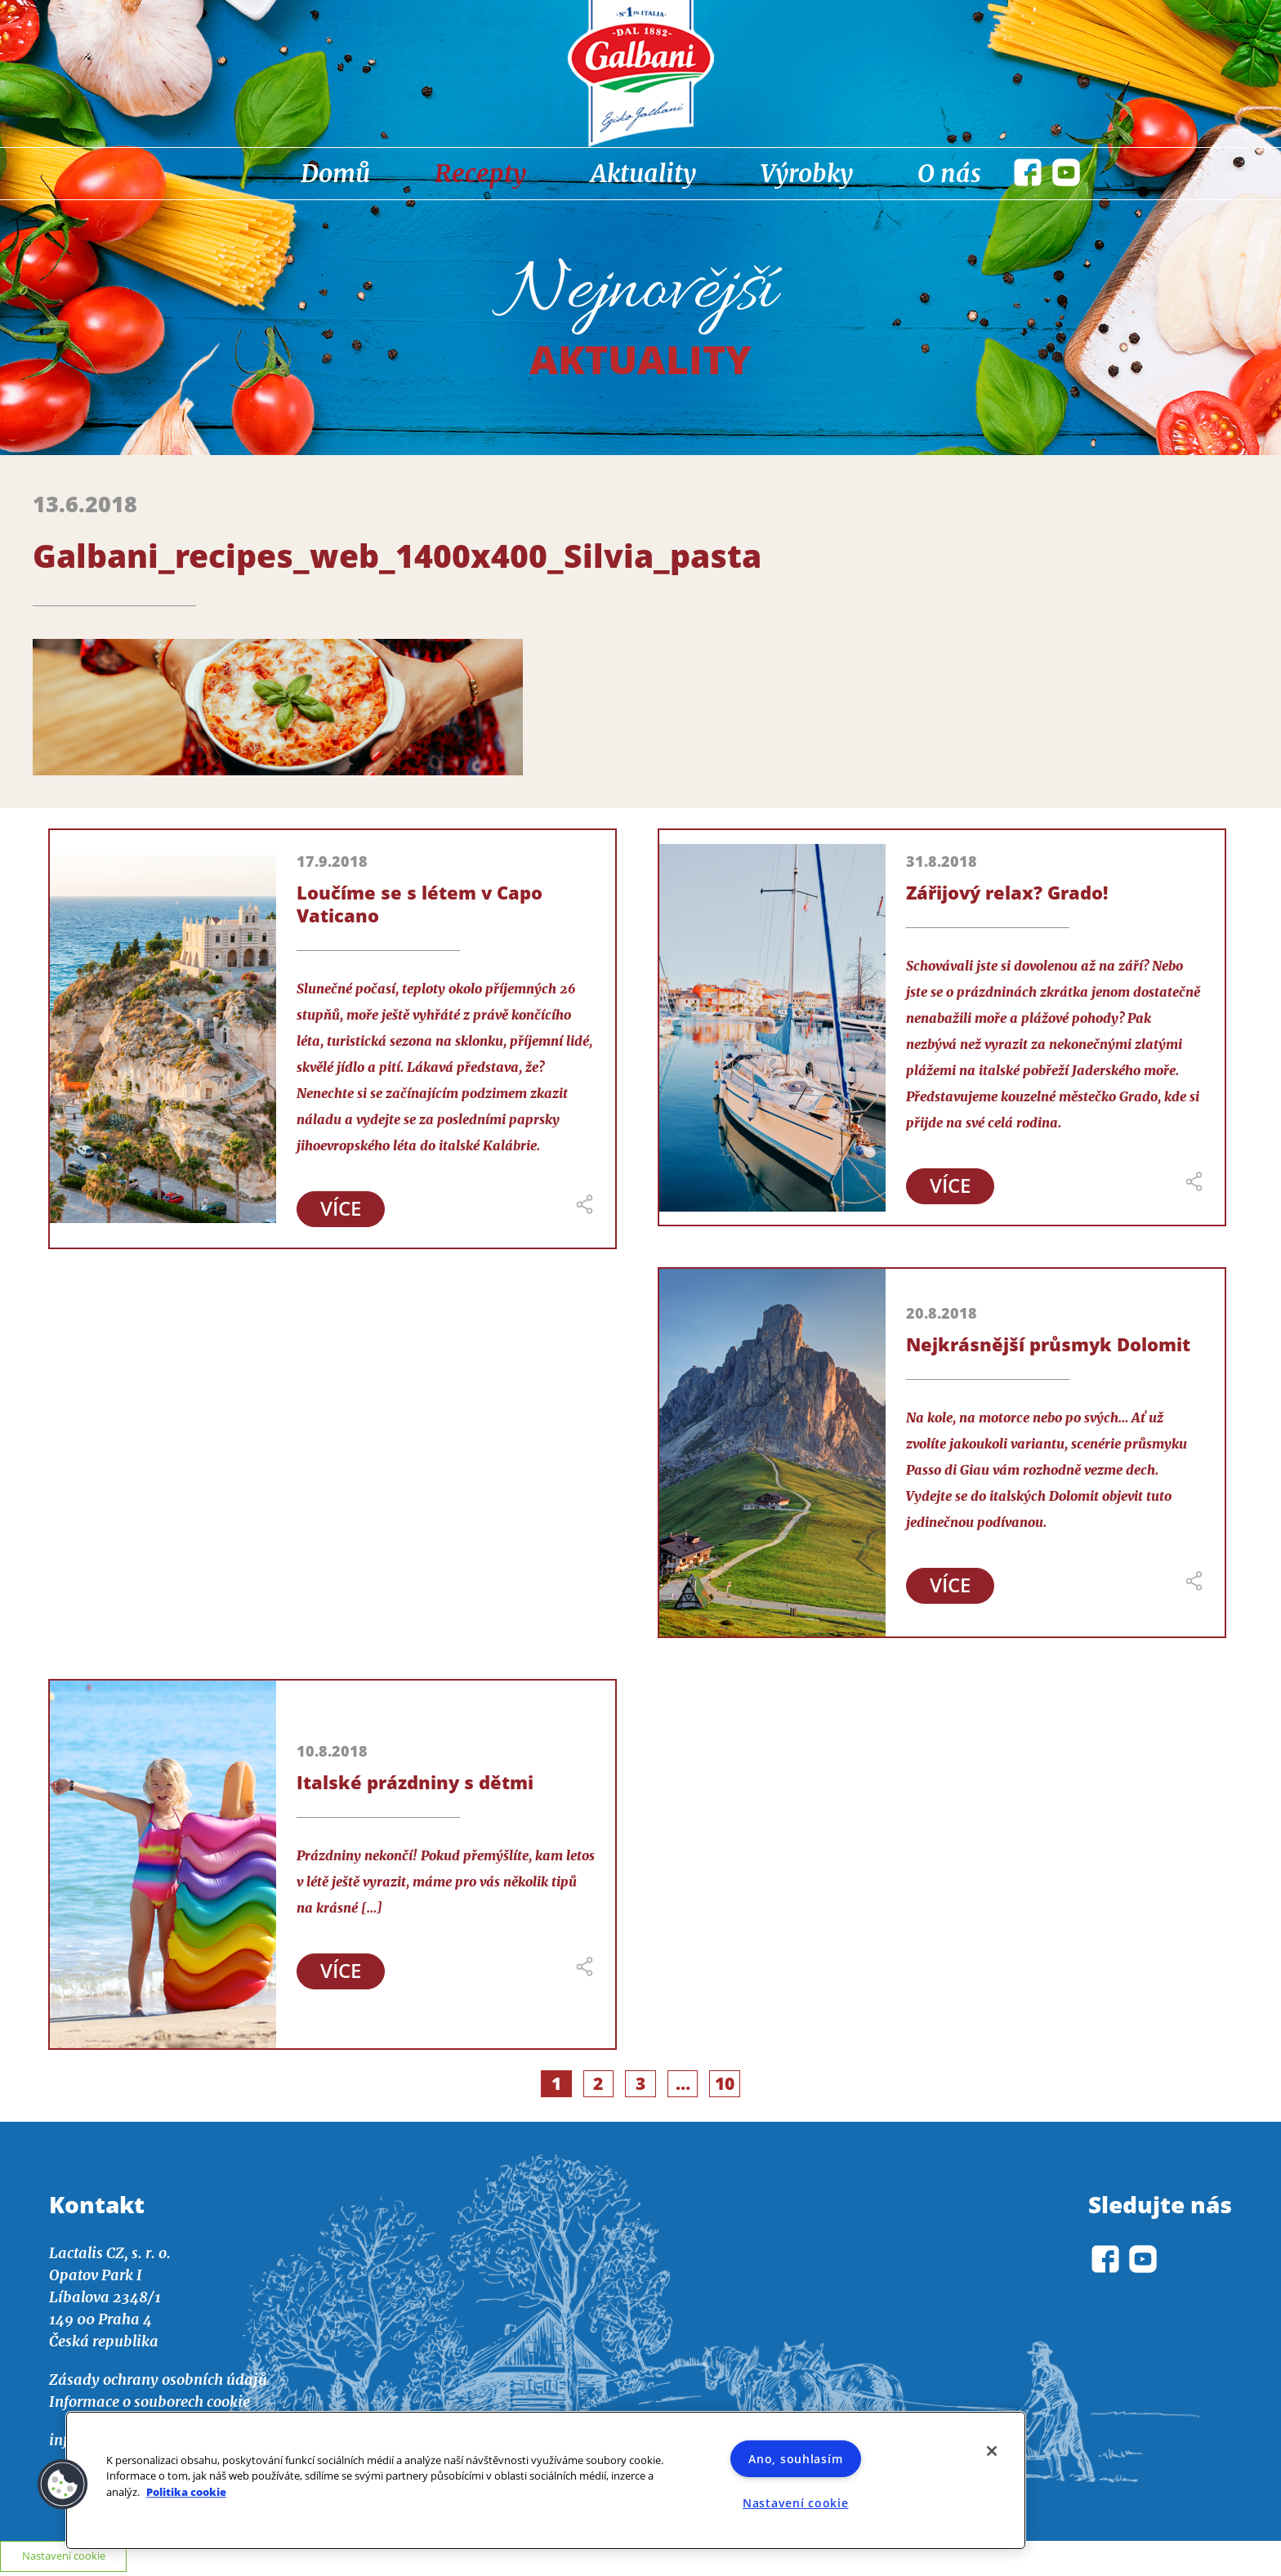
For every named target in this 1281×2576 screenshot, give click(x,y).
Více (342, 1210)
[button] (63, 2484)
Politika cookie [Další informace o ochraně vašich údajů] (186, 2491)
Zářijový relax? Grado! (1007, 892)
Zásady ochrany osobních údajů (158, 2383)
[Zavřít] (992, 2451)
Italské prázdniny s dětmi (415, 1782)
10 (728, 2086)
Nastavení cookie (796, 2503)
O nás (949, 173)
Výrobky (807, 173)
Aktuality (643, 173)
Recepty (480, 173)
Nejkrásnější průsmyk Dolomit (1048, 1344)
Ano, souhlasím (795, 2459)
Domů (335, 173)
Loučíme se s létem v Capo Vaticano (419, 903)
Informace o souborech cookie (149, 2405)
